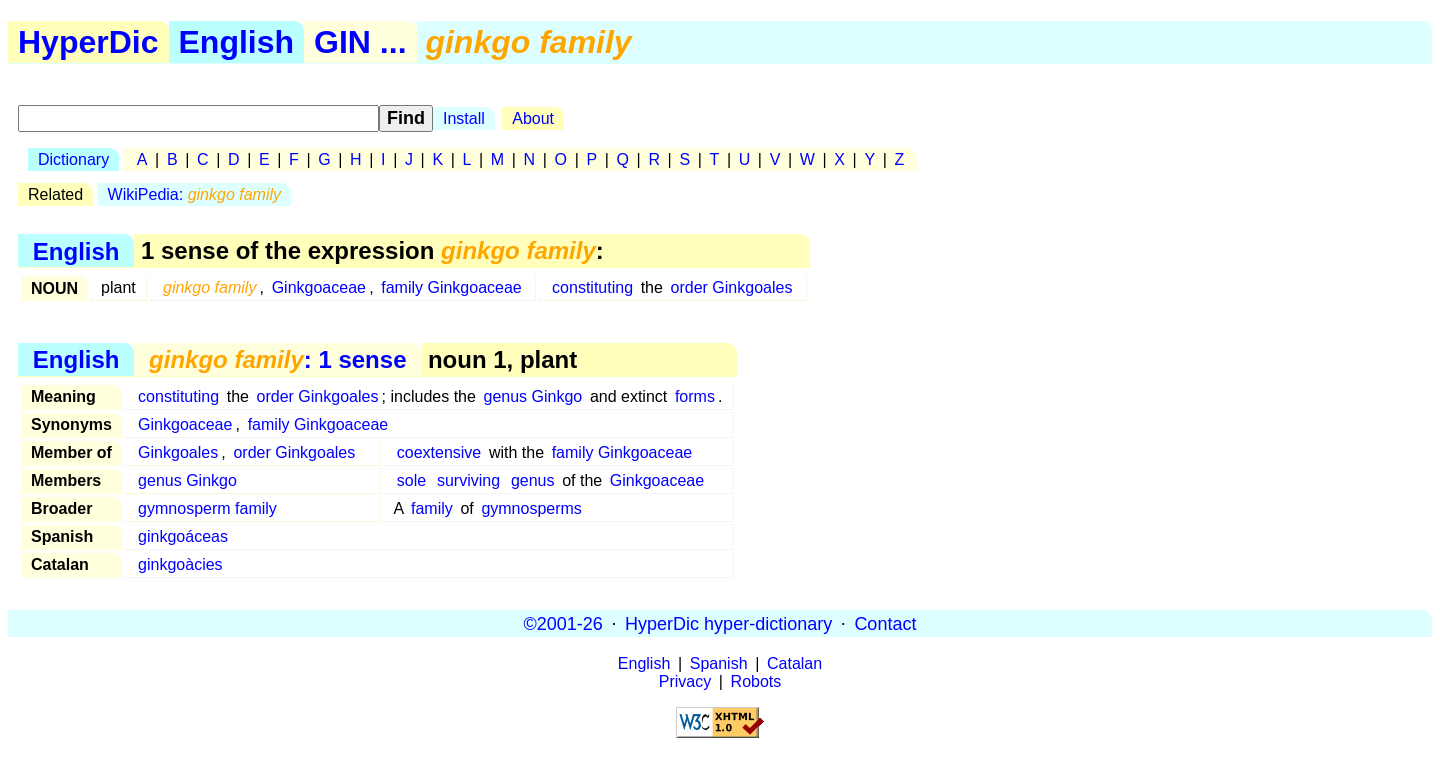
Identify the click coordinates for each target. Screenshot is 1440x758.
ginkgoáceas (183, 536)
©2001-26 (563, 623)
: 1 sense (277, 359)
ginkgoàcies (180, 564)
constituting (592, 287)
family (432, 508)
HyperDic (88, 42)
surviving (468, 480)
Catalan (794, 663)
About (533, 118)
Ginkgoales (178, 452)
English (237, 42)
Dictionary (73, 159)
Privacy (685, 681)
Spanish (719, 663)
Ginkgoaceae (319, 287)
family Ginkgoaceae (451, 287)
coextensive (439, 452)
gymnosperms (531, 508)
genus (533, 480)
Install (464, 118)
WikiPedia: (194, 194)
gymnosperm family (207, 508)
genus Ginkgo (533, 396)
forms (695, 396)
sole (411, 480)
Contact (885, 623)
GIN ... (360, 42)
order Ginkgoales (732, 287)
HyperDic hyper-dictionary (728, 623)
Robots (756, 681)
